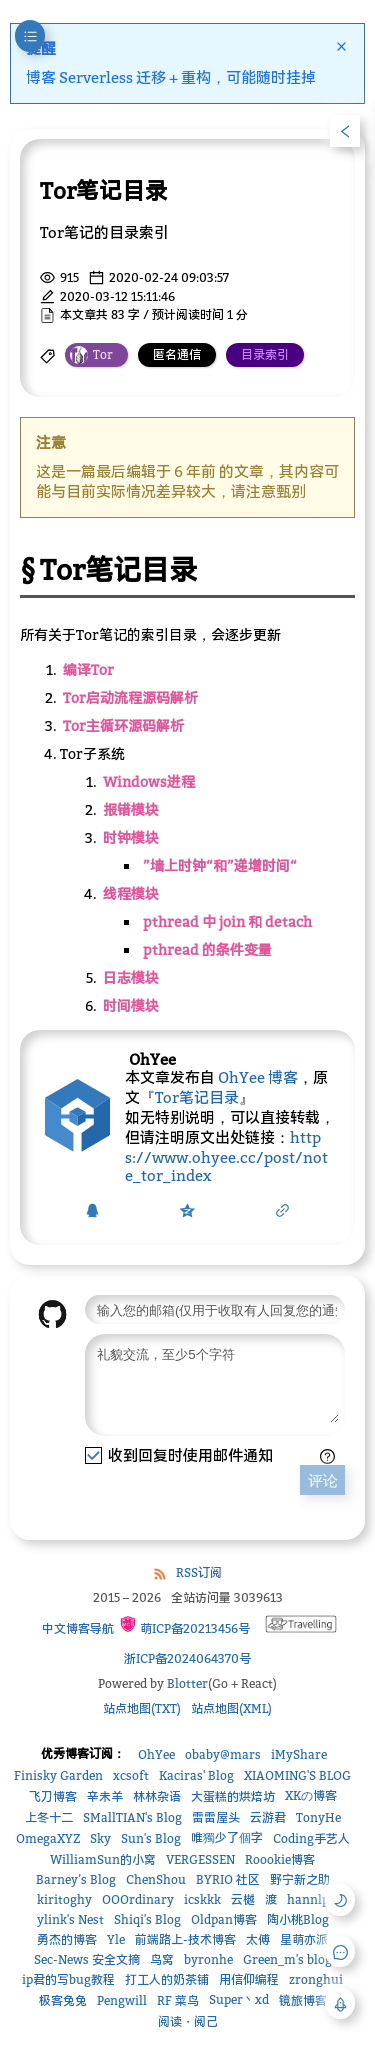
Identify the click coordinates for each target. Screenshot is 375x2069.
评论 (323, 1487)
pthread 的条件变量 (207, 941)
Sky (100, 1841)
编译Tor (88, 661)
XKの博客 (311, 1798)
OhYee (156, 1757)
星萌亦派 (304, 1942)
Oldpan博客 (224, 1922)
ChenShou (156, 1882)
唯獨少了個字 (227, 1840)
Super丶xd (239, 2002)
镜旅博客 (303, 2003)
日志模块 (131, 969)
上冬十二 (49, 1820)
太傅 (258, 1942)
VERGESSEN (200, 1862)
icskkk (202, 1902)
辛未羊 (105, 1799)
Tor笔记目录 (197, 1089)
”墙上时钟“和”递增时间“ (220, 857)
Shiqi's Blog (147, 1922)
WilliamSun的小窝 (103, 1862)
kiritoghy (64, 1902)
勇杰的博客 (67, 1942)
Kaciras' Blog (196, 1778)
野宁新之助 (300, 1882)
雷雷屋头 (216, 1820)
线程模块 (131, 885)
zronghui (316, 1982)
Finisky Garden (58, 1778)
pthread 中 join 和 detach (227, 913)
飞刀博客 (53, 1799)
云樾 (243, 1902)
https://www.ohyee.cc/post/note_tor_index (226, 1148)
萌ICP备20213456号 (184, 1628)
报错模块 (131, 801)
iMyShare (299, 1757)
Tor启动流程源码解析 (130, 689)
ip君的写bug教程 (68, 1982)
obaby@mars (223, 1757)
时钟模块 (131, 829)
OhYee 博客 (258, 1069)
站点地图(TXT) (142, 1711)
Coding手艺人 (311, 1841)
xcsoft (131, 1778)
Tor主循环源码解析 (123, 717)
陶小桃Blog (298, 1922)
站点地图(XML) (231, 1711)
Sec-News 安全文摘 (87, 1962)
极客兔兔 (63, 2003)
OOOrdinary (138, 1902)
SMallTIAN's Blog (132, 1820)
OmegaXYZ (48, 1841)
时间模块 (131, 997)
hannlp (308, 1902)
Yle (116, 1942)
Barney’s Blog (76, 1882)
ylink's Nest (70, 1922)
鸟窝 (162, 1962)
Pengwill (122, 2003)
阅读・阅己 (188, 2024)
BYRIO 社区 (228, 1882)
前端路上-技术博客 (185, 1942)
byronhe (208, 1962)
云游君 (268, 1820)
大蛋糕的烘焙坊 (233, 1799)
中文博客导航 (76, 1631)
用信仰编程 (249, 1982)
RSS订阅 (199, 1575)
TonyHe (318, 1820)
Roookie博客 (280, 1862)
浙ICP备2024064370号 (187, 1661)
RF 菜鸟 (178, 2003)
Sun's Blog (151, 1841)
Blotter (187, 1686)
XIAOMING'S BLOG (297, 1778)
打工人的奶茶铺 (167, 1982)
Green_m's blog (287, 1962)
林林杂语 (157, 1799)
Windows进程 (149, 773)
